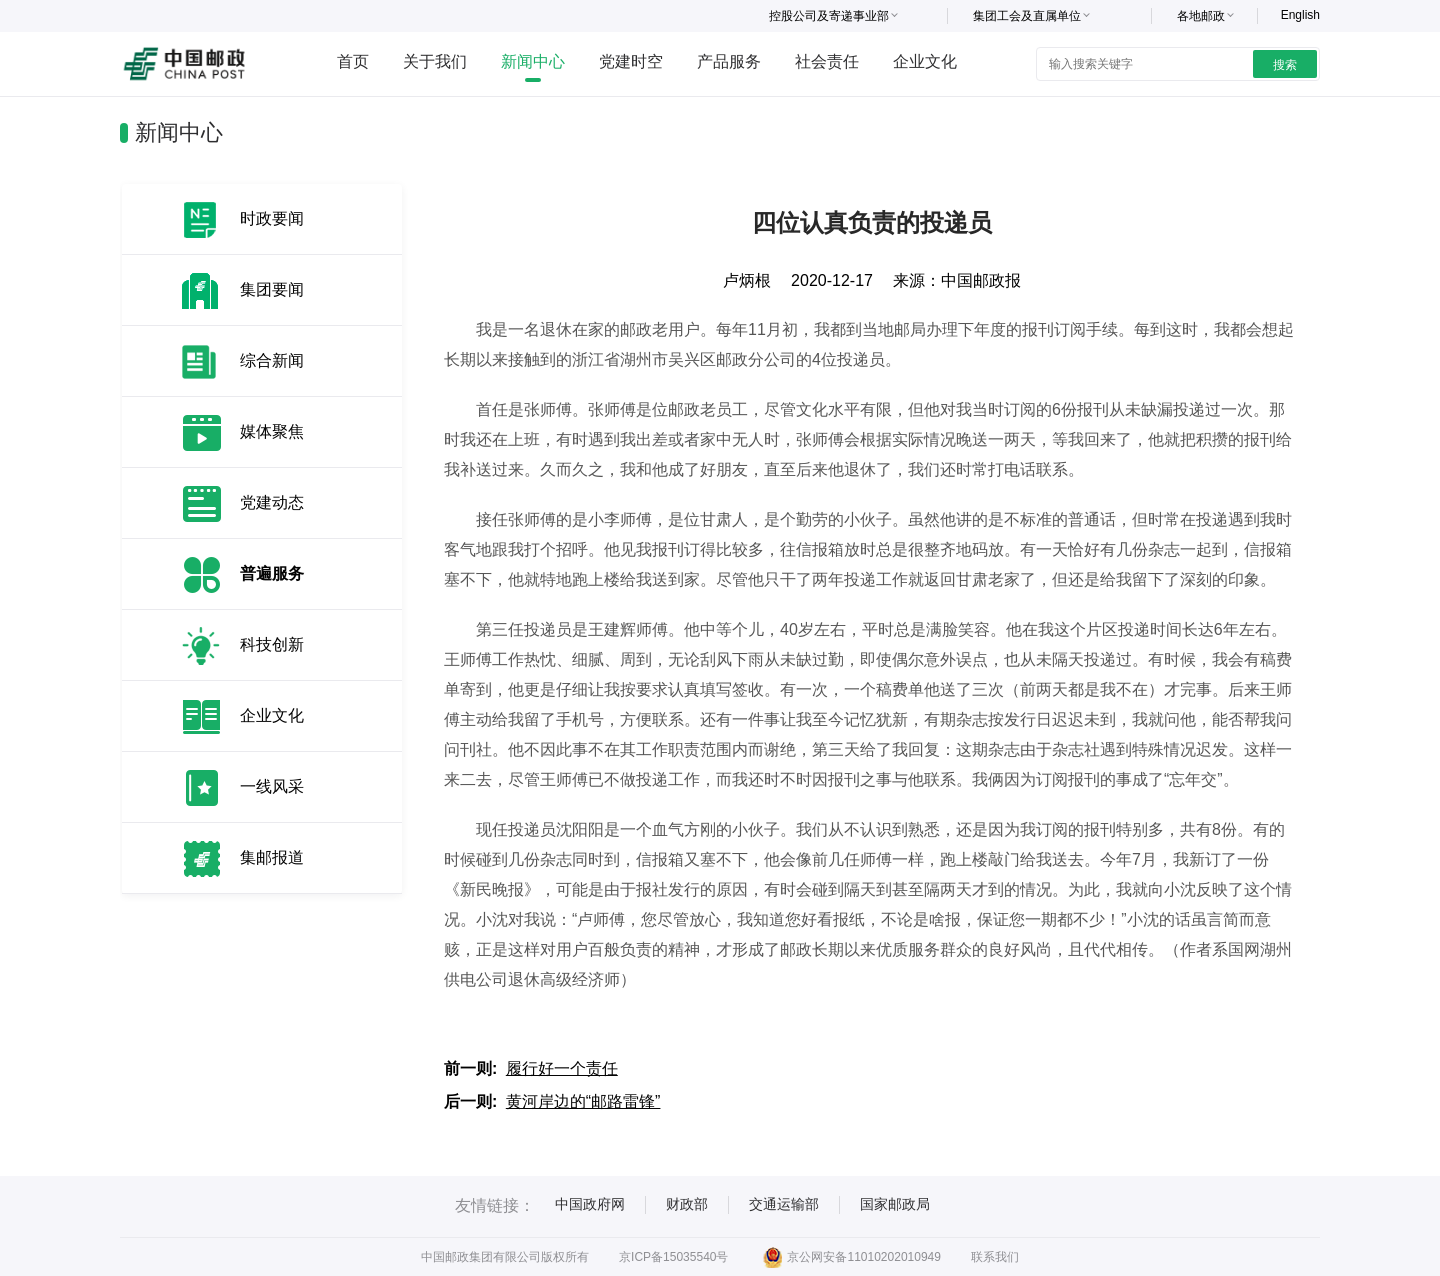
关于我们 (435, 61)
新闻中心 (533, 61)
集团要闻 (272, 289)
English (1300, 15)
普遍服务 (272, 573)
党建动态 (272, 502)
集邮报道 (272, 857)
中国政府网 (590, 1204)
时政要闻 (272, 218)
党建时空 (631, 61)
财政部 (687, 1204)
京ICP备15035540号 (673, 1257)
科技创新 (272, 644)
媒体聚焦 (272, 431)
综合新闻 (272, 360)
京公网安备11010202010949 (851, 1257)
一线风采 (272, 786)
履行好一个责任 (562, 1068)
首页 (353, 61)
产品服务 (729, 61)
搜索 (1285, 65)
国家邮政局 (895, 1204)
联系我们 (995, 1257)
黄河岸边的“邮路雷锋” (583, 1101)
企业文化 (925, 61)
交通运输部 (784, 1204)
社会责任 (827, 61)
